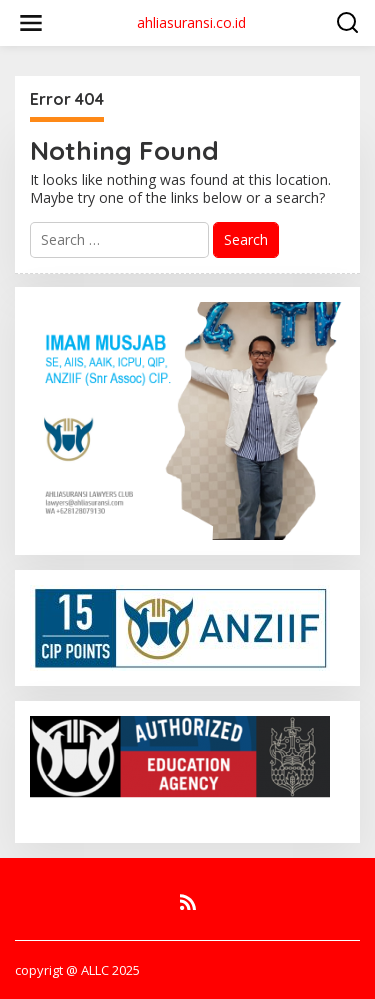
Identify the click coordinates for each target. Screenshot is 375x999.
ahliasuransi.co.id (191, 22)
